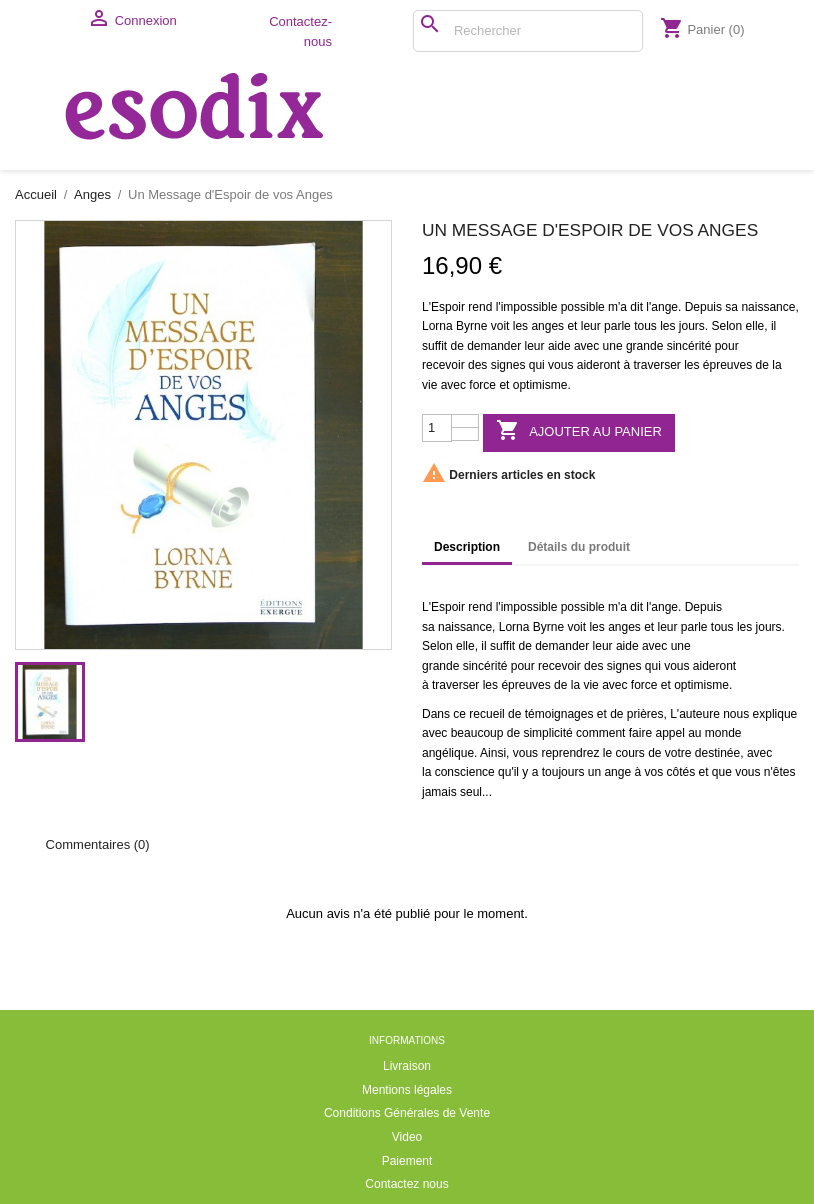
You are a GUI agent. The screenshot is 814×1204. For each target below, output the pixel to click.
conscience (465, 772)
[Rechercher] (528, 31)
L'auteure (695, 714)
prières (645, 714)
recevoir (443, 365)
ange (664, 307)
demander (494, 346)
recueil (486, 714)
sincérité (689, 346)
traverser (656, 365)
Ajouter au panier (579, 431)
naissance (768, 307)
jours (692, 326)
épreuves (727, 365)
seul (471, 792)
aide (559, 346)
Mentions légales (407, 1090)
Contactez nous (406, 1184)
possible (583, 307)
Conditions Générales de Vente (407, 1113)
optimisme (540, 385)
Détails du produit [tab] (579, 547)
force (482, 385)
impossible (529, 307)
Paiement (407, 1161)
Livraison (407, 1066)
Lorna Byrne (454, 326)
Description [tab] (467, 547)
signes (508, 365)
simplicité (547, 733)
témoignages (559, 714)
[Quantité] (437, 428)
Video (407, 1137)
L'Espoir (443, 307)
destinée (717, 753)
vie (429, 385)
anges (547, 326)
